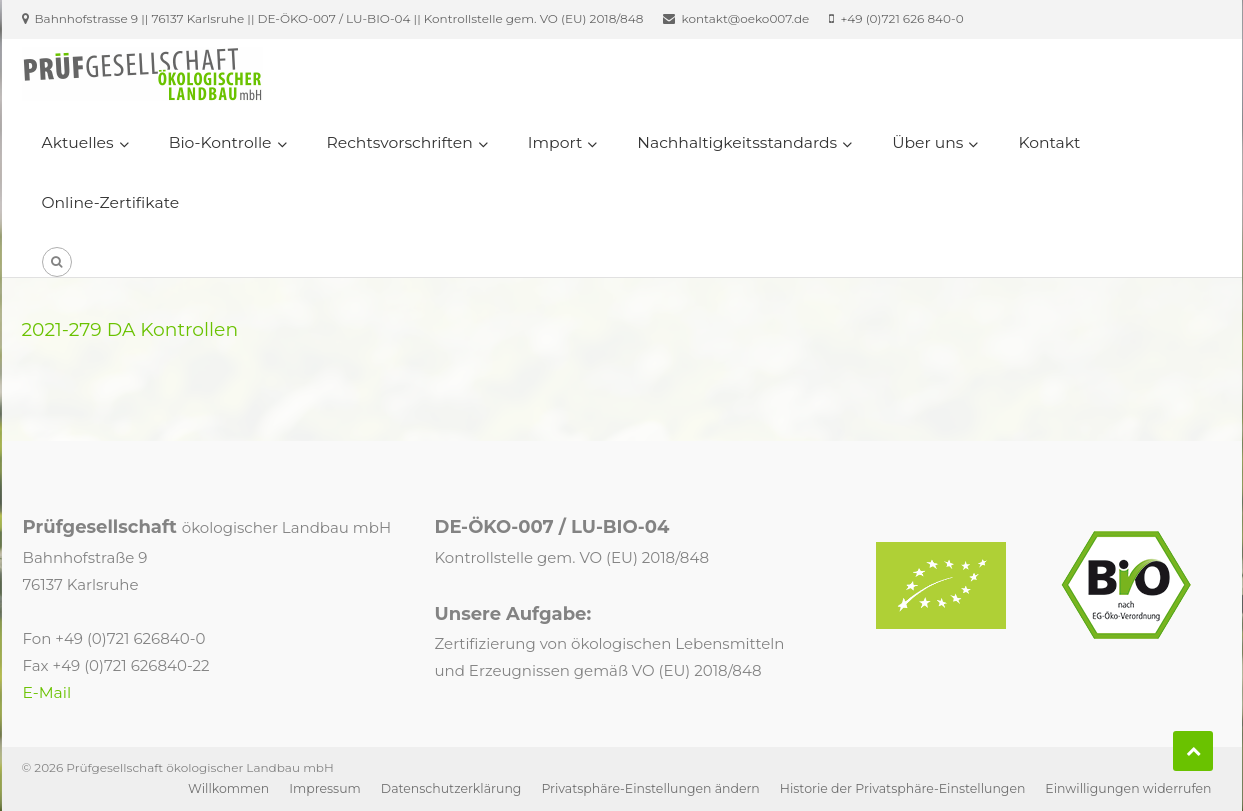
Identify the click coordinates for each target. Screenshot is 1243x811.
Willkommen (228, 788)
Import (555, 142)
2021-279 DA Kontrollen (130, 329)
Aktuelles (78, 142)
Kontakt (1049, 142)
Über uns (927, 142)
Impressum (325, 788)
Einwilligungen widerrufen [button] (1128, 788)
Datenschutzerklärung (451, 788)
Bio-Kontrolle (220, 142)
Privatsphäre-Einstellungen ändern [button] (650, 788)
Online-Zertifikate (111, 202)
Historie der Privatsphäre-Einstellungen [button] (903, 788)
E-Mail (47, 692)
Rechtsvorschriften (400, 142)
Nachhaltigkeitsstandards (737, 142)
